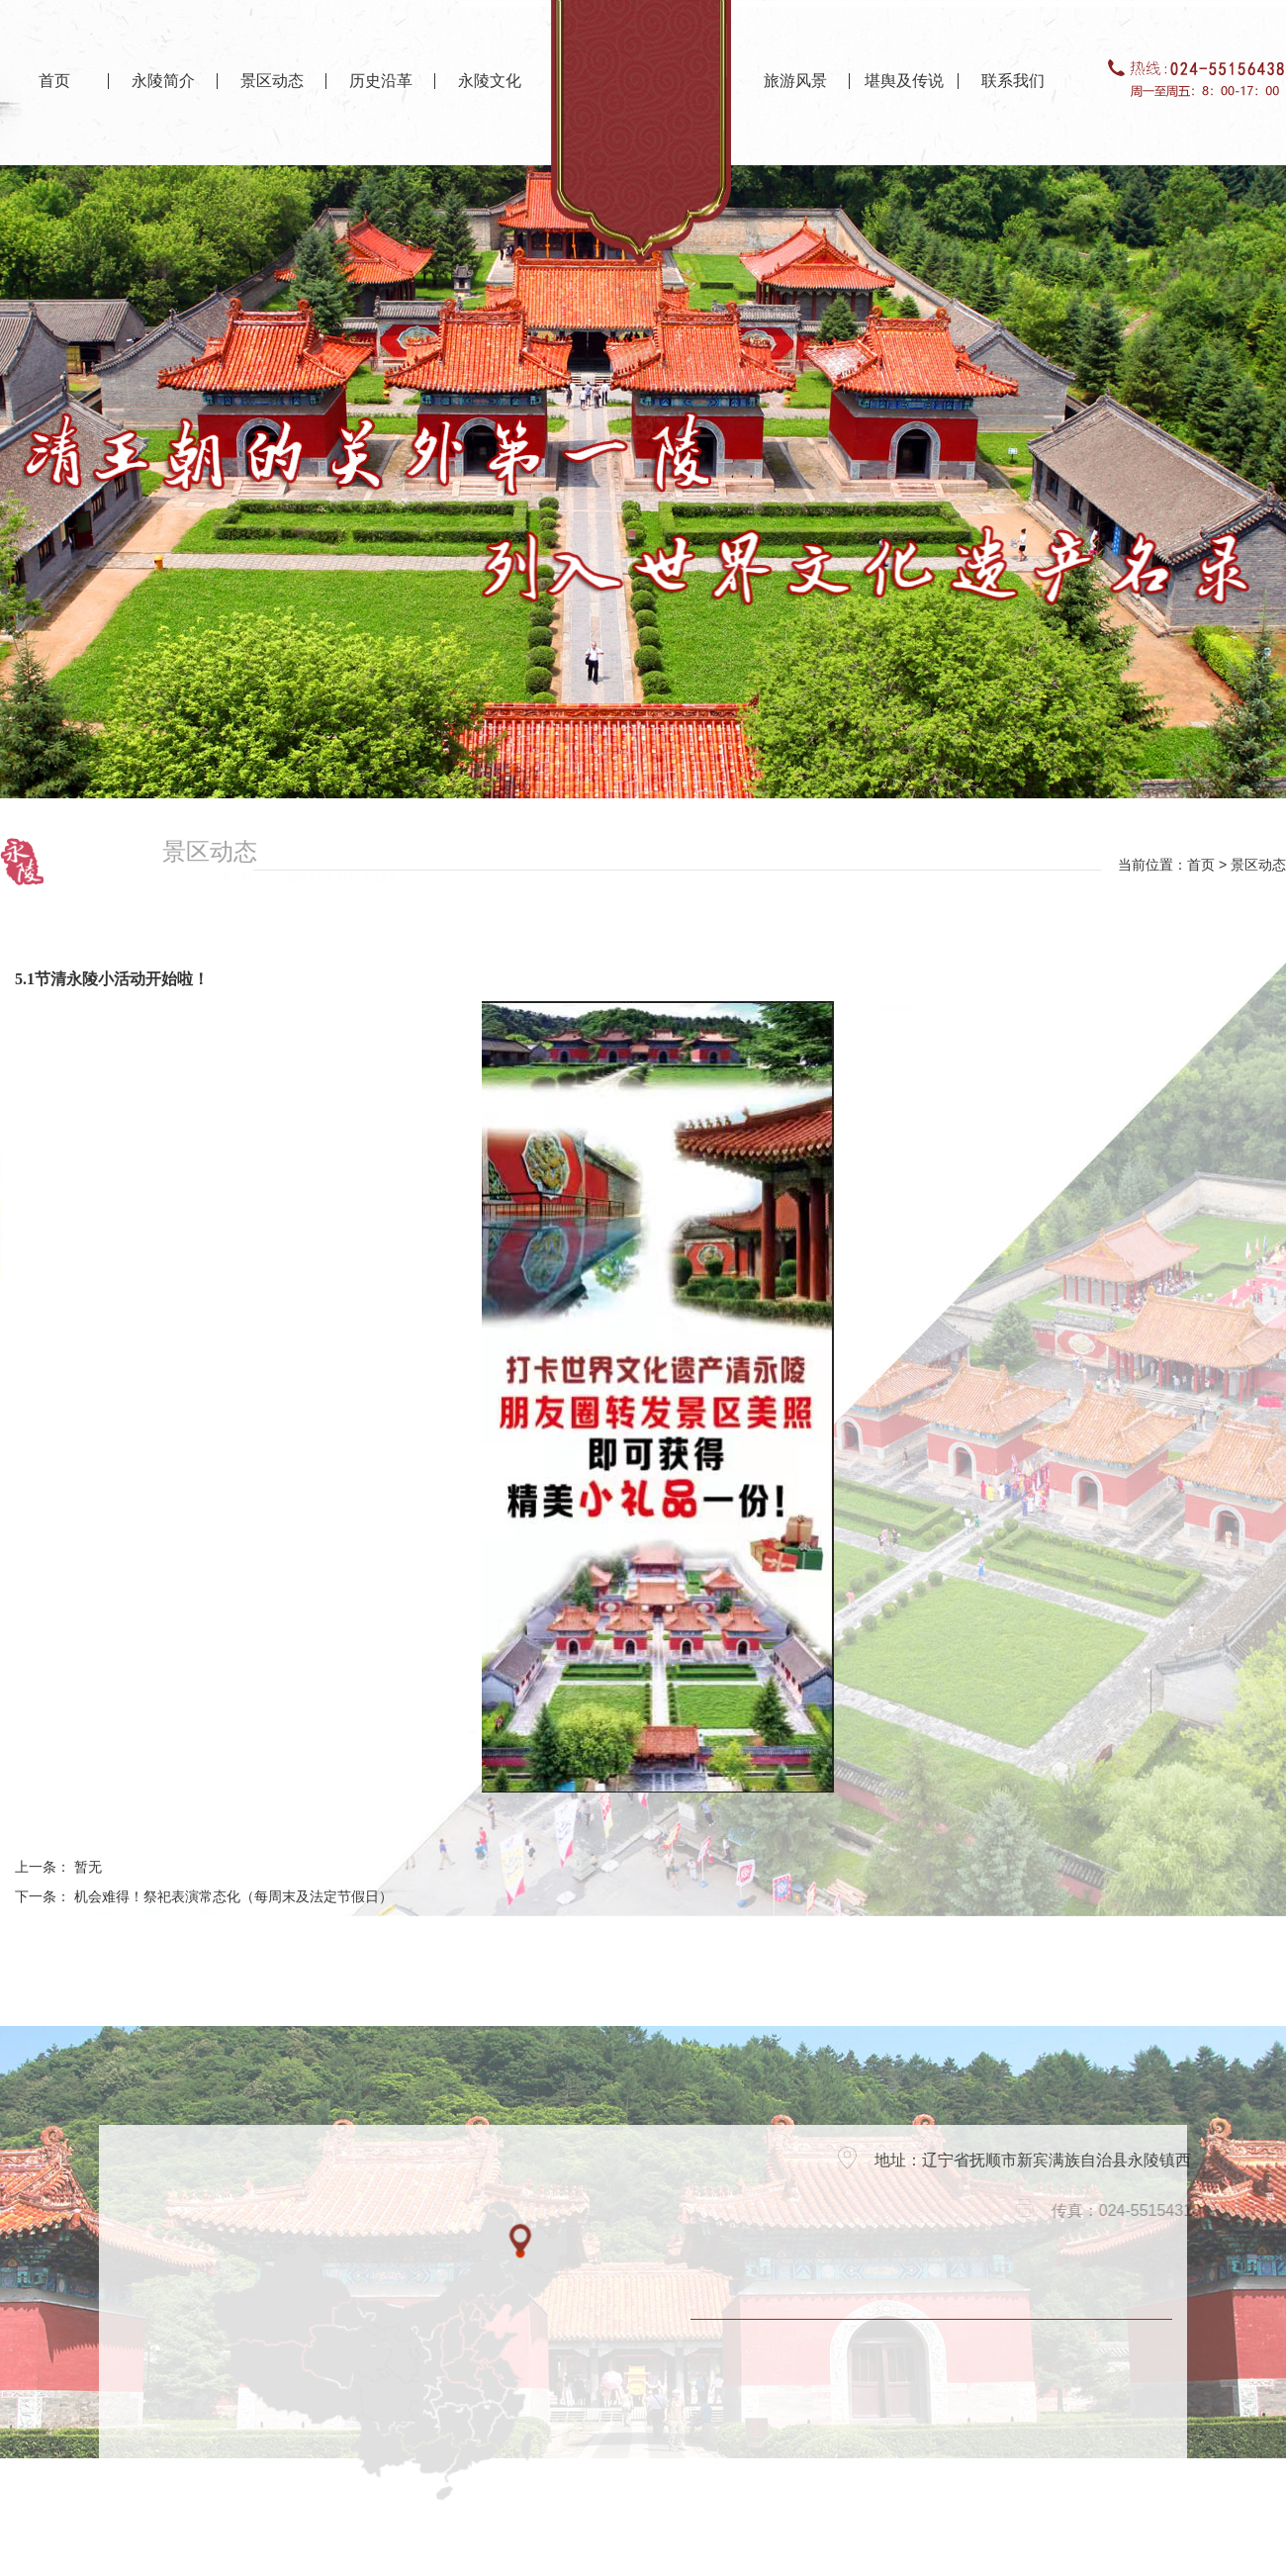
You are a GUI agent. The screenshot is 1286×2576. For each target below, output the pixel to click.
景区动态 (272, 80)
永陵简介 (163, 80)
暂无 (88, 1867)
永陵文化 (489, 80)
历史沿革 (381, 80)
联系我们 (1013, 80)
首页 (54, 80)
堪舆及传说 (904, 80)
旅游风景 (795, 80)
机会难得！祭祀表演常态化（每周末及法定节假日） (233, 1896)
